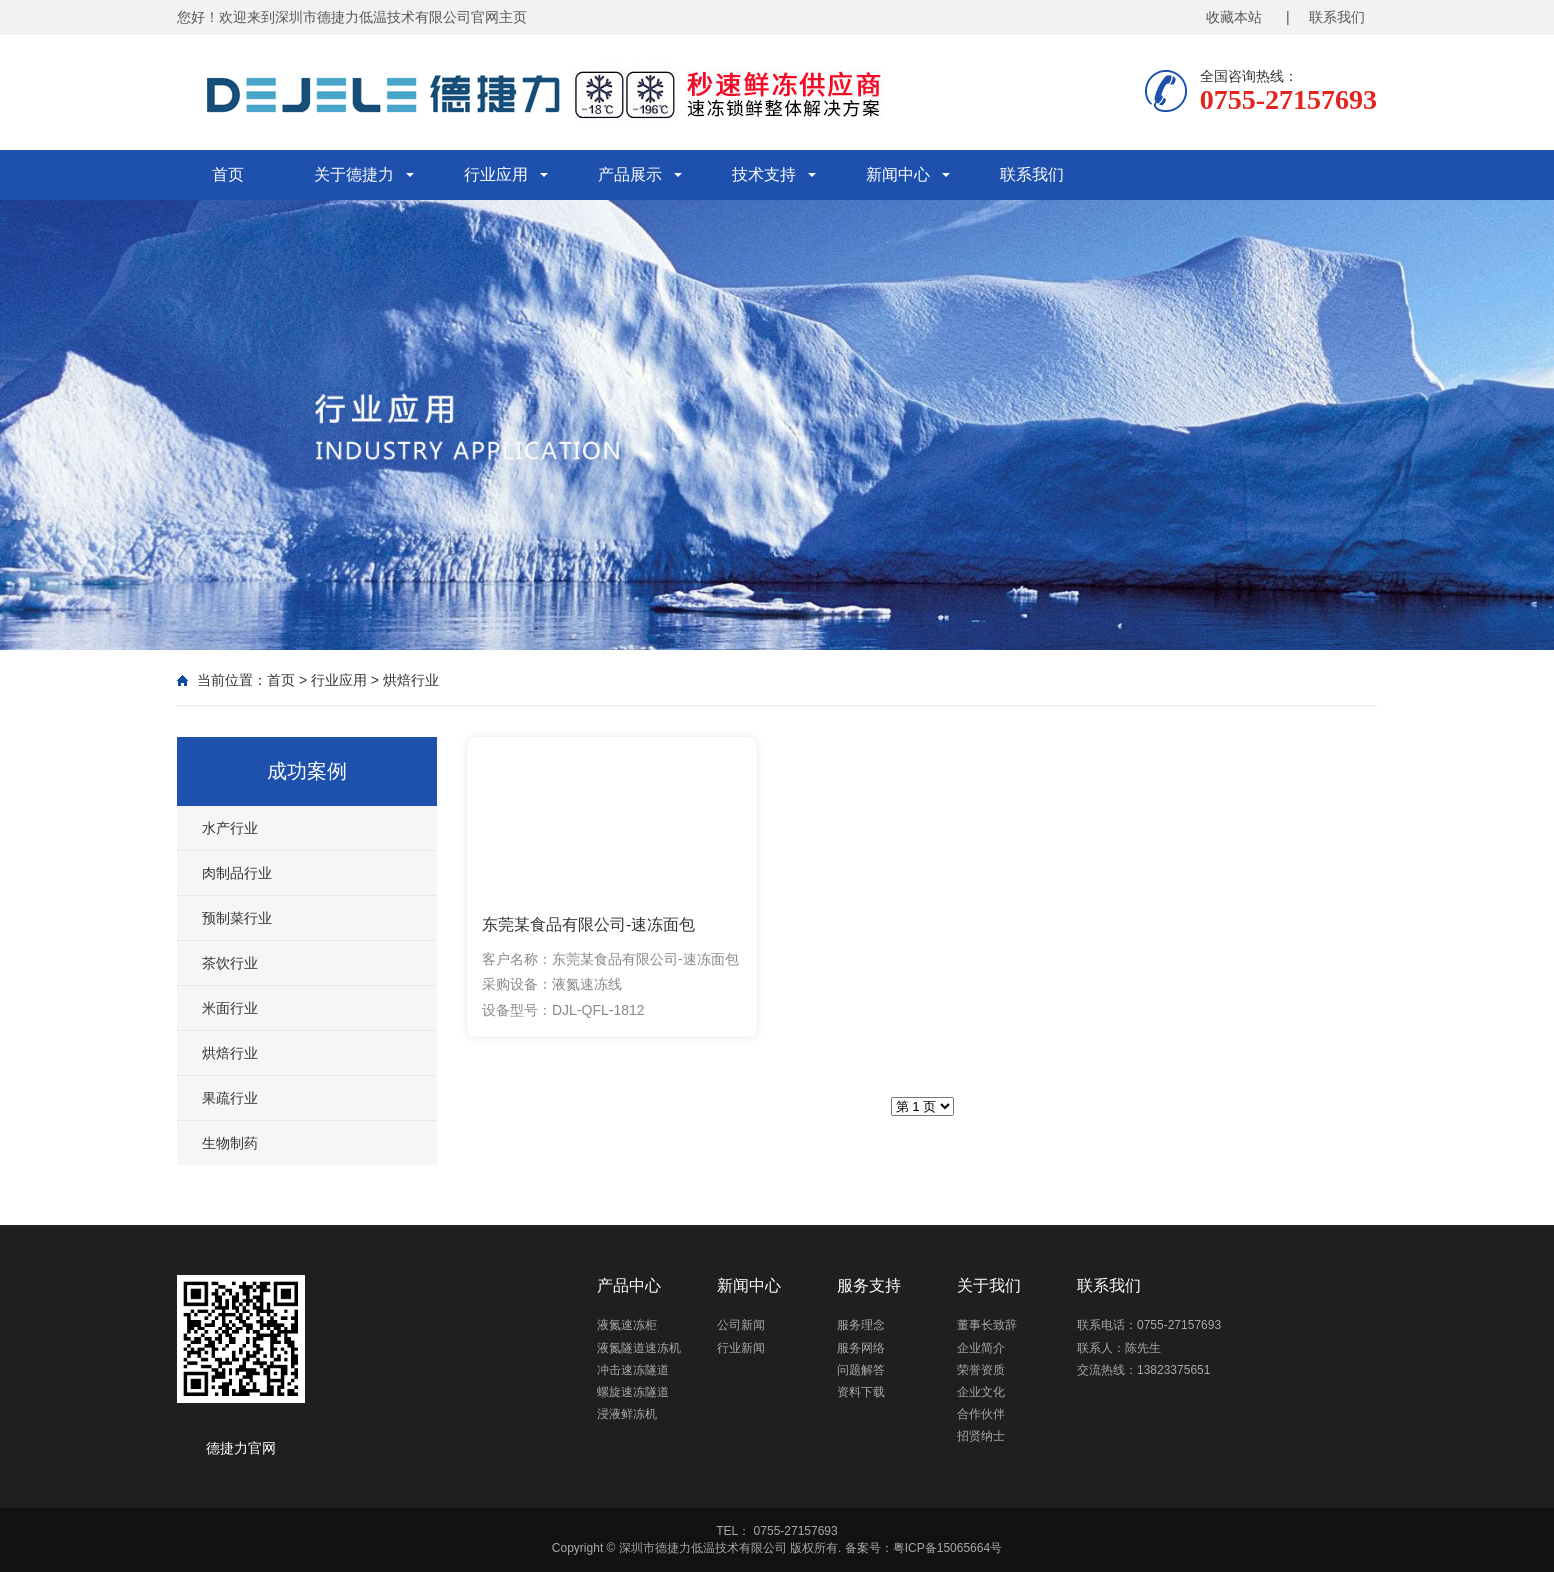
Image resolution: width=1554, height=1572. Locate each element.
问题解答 (861, 1370)
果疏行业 (230, 1098)
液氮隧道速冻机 (639, 1348)
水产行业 (230, 828)
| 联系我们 (1325, 17)
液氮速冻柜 (627, 1325)
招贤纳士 (981, 1436)
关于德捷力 (354, 174)
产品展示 (630, 174)
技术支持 (764, 174)
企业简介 (981, 1348)
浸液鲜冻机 (627, 1414)
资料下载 (861, 1392)
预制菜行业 (237, 918)
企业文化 (981, 1392)
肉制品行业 (237, 873)
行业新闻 (741, 1348)
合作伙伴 (981, 1414)
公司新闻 (741, 1325)
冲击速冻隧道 (633, 1370)
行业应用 (496, 174)
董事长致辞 (987, 1325)
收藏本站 (1234, 17)
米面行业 (230, 1008)
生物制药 (230, 1143)
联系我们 (1032, 174)
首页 (228, 174)
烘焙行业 (411, 680)
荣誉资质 (981, 1370)
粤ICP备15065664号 (947, 1548)
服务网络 (861, 1348)
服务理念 (861, 1325)
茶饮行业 (230, 963)
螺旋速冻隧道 (633, 1392)
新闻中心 (898, 174)
